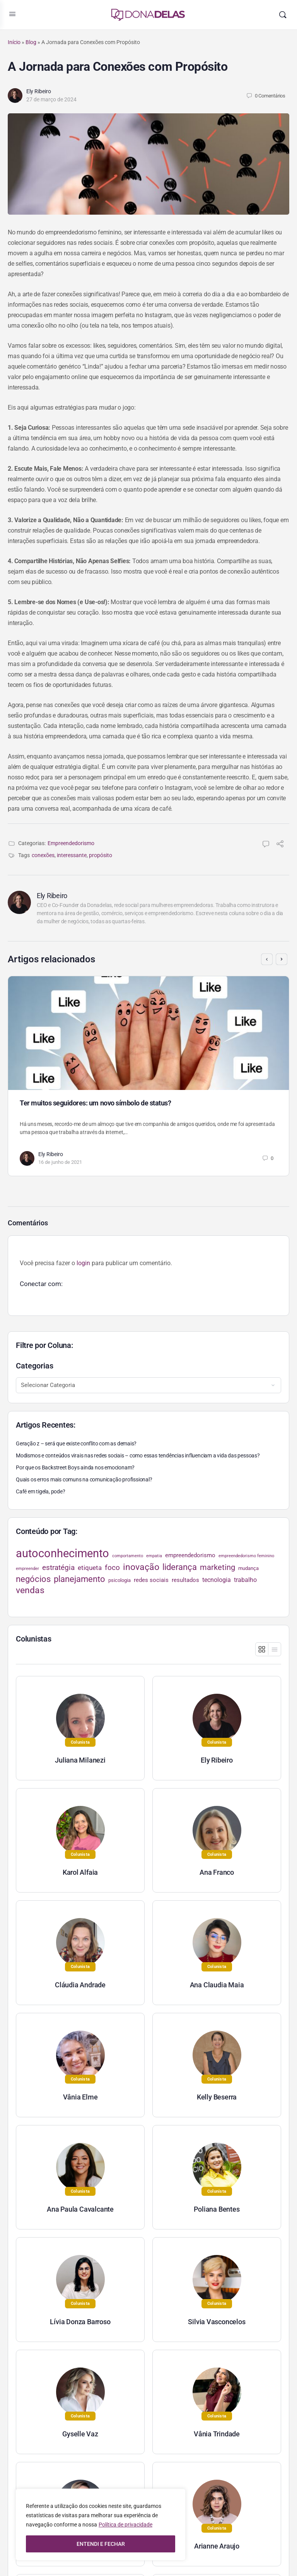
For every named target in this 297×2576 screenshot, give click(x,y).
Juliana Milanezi (80, 1760)
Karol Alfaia (80, 1872)
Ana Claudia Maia (217, 1985)
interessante (72, 855)
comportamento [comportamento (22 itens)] (127, 1555)
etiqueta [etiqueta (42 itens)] (90, 1568)
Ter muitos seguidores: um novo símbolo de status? (95, 1103)
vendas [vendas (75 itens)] (30, 1590)
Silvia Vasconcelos (216, 2322)
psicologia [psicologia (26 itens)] (119, 1580)
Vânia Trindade (217, 2434)
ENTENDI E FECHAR (101, 2544)
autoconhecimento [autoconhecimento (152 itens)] (62, 1553)
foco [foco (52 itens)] (112, 1567)
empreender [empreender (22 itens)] (27, 1568)
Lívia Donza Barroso (80, 2322)
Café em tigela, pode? (40, 1491)
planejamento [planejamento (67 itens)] (79, 1579)
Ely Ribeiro (38, 91)
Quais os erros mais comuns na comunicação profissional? (84, 1479)
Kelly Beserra (217, 2097)
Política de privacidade (125, 2524)
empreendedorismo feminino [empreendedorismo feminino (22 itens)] (246, 1555)
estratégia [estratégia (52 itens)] (58, 1567)
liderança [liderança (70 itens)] (179, 1567)
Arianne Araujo (216, 2546)
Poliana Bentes (216, 2209)
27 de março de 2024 (51, 99)
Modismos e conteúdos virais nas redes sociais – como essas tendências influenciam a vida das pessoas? (138, 1455)
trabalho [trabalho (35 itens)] (245, 1580)
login (83, 1263)
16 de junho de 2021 (60, 1162)
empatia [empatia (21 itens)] (154, 1555)
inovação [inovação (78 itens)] (141, 1567)
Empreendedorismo (71, 843)
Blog (31, 42)
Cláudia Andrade (80, 1985)
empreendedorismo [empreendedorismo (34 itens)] (190, 1555)
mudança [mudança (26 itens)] (248, 1568)
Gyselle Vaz (80, 2434)
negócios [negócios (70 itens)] (33, 1579)
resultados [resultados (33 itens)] (185, 1580)
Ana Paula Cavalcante (80, 2209)
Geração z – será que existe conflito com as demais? (76, 1443)
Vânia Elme (80, 2097)
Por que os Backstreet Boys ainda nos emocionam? (75, 1467)
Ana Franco (217, 1872)
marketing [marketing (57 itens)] (217, 1567)
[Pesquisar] (282, 14)
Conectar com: (41, 1284)
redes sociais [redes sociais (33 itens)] (151, 1580)
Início (14, 42)
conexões (43, 855)
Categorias (34, 1365)
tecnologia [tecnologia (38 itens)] (216, 1580)
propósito (100, 855)
